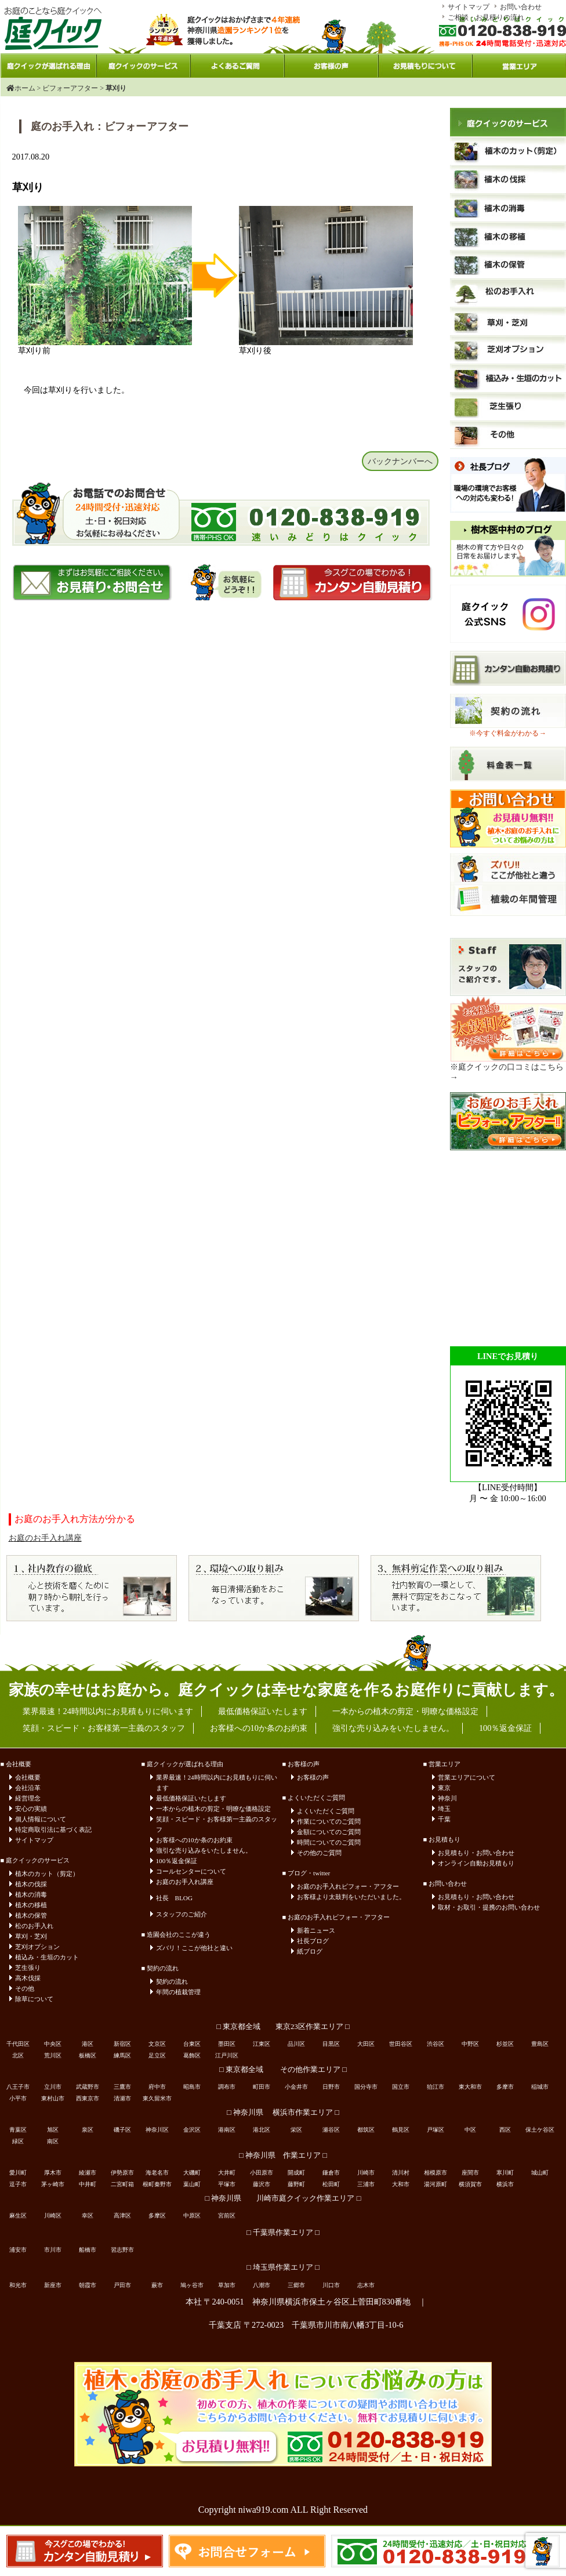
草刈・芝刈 (31, 1936)
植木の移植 (31, 1904)
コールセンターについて (191, 1871)
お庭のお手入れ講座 (45, 1537)
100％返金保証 (177, 1860)
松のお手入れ (34, 1925)
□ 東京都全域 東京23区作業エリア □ (283, 2027)
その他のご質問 (319, 1852)
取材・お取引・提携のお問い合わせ (489, 1907)
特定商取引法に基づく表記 (53, 1829)
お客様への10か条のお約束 (194, 1839)
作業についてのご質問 (329, 1821)
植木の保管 (31, 1915)
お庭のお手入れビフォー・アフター (348, 1886)
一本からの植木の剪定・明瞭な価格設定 (213, 1808)
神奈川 (447, 1798)
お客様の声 (313, 1777)
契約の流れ (172, 1981)
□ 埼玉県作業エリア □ (283, 2267)
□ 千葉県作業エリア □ (283, 2233)
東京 (444, 1787)
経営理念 (28, 1798)
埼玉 (444, 1808)
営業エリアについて (466, 1777)
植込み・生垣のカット (47, 1957)
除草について (34, 1998)
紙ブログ (309, 1951)
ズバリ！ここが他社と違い (194, 1947)
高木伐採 (28, 1977)
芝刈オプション (37, 1946)
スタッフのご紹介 (181, 1914)
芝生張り (28, 1967)
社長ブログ (313, 1940)
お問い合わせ (521, 7)
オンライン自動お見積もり (476, 1863)
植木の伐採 (31, 1884)
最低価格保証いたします (191, 1798)
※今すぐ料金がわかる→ (507, 733)
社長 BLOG (174, 1897)
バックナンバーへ (400, 461)
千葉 (444, 1819)
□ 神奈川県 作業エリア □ (283, 2155)
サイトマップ (468, 7)
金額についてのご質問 (329, 1831)
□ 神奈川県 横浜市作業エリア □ (283, 2112)
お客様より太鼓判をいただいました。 (351, 1896)
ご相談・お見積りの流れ (486, 17)
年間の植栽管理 (178, 1991)
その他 (24, 1988)
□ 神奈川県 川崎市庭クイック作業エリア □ (283, 2198)
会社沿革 (28, 1787)
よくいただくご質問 (325, 1810)
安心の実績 (31, 1808)
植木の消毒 (31, 1894)
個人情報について (40, 1819)
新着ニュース (316, 1930)
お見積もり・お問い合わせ (476, 1852)
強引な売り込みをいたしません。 (204, 1850)
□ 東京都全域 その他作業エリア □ (283, 2070)
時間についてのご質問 (329, 1842)
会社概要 (28, 1777)
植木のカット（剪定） (47, 1873)
